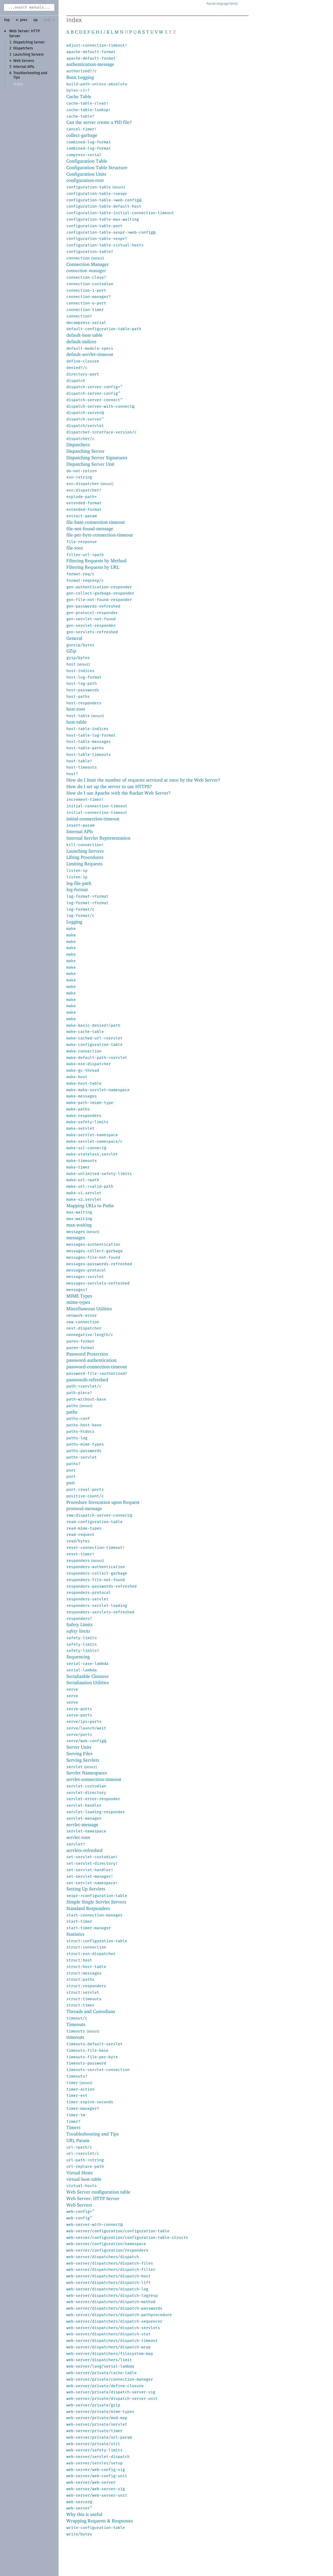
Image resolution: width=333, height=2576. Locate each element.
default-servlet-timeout (89, 354)
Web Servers (23, 61)
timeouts (75, 2037)
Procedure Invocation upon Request (102, 1502)
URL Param (77, 2140)
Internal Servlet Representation (98, 838)
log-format (77, 889)
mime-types (78, 1302)
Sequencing (78, 1656)
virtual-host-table (83, 2179)
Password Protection (87, 1354)
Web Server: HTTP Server (92, 2198)
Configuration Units (86, 174)
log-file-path (78, 883)
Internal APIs (23, 67)
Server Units (78, 1747)
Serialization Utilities (87, 1682)
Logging (74, 921)
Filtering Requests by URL (92, 567)
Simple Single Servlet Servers (96, 1901)
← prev (21, 20)
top (7, 20)
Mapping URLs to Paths (90, 1205)
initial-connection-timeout (92, 818)
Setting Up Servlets (85, 1888)
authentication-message (90, 64)
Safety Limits (79, 1624)
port (70, 1482)
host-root (75, 709)
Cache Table (78, 96)
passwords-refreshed (87, 1379)
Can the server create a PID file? (99, 122)
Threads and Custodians (90, 2011)
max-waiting (79, 1225)
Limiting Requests (84, 863)
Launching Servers (28, 54)
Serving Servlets (82, 1760)
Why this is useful (84, 2514)
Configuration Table (86, 161)
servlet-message (82, 1824)
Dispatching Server (28, 42)
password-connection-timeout (96, 1366)
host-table (76, 722)
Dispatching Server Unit (90, 464)
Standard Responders (88, 1908)
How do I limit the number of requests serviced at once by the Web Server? (143, 780)
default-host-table (84, 335)
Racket (222, 3)
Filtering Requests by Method (96, 560)
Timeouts (75, 2024)
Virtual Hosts (79, 2172)
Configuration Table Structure (96, 167)
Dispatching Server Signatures (96, 457)
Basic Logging (80, 77)
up (35, 20)
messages (75, 1237)
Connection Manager (87, 264)
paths (71, 1412)
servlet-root (78, 1837)
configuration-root (85, 180)
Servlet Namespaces (86, 1772)
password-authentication (91, 1360)
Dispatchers (23, 48)
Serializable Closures (87, 1676)
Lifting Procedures (84, 857)
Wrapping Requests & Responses (99, 2520)
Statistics (75, 1934)
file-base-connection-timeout (95, 522)
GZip (71, 651)
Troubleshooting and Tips (92, 2134)
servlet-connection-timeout (93, 1779)
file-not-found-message (89, 528)
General (74, 638)
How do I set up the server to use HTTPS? (109, 786)
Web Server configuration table (98, 2192)
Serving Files (79, 1753)
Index (18, 84)
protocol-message (84, 1508)
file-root (74, 548)
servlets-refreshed (84, 1850)
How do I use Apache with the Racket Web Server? (118, 793)
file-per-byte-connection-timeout (99, 535)
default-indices (81, 341)
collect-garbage (81, 135)
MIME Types (79, 1296)
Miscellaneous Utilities (89, 1308)
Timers (73, 2127)
